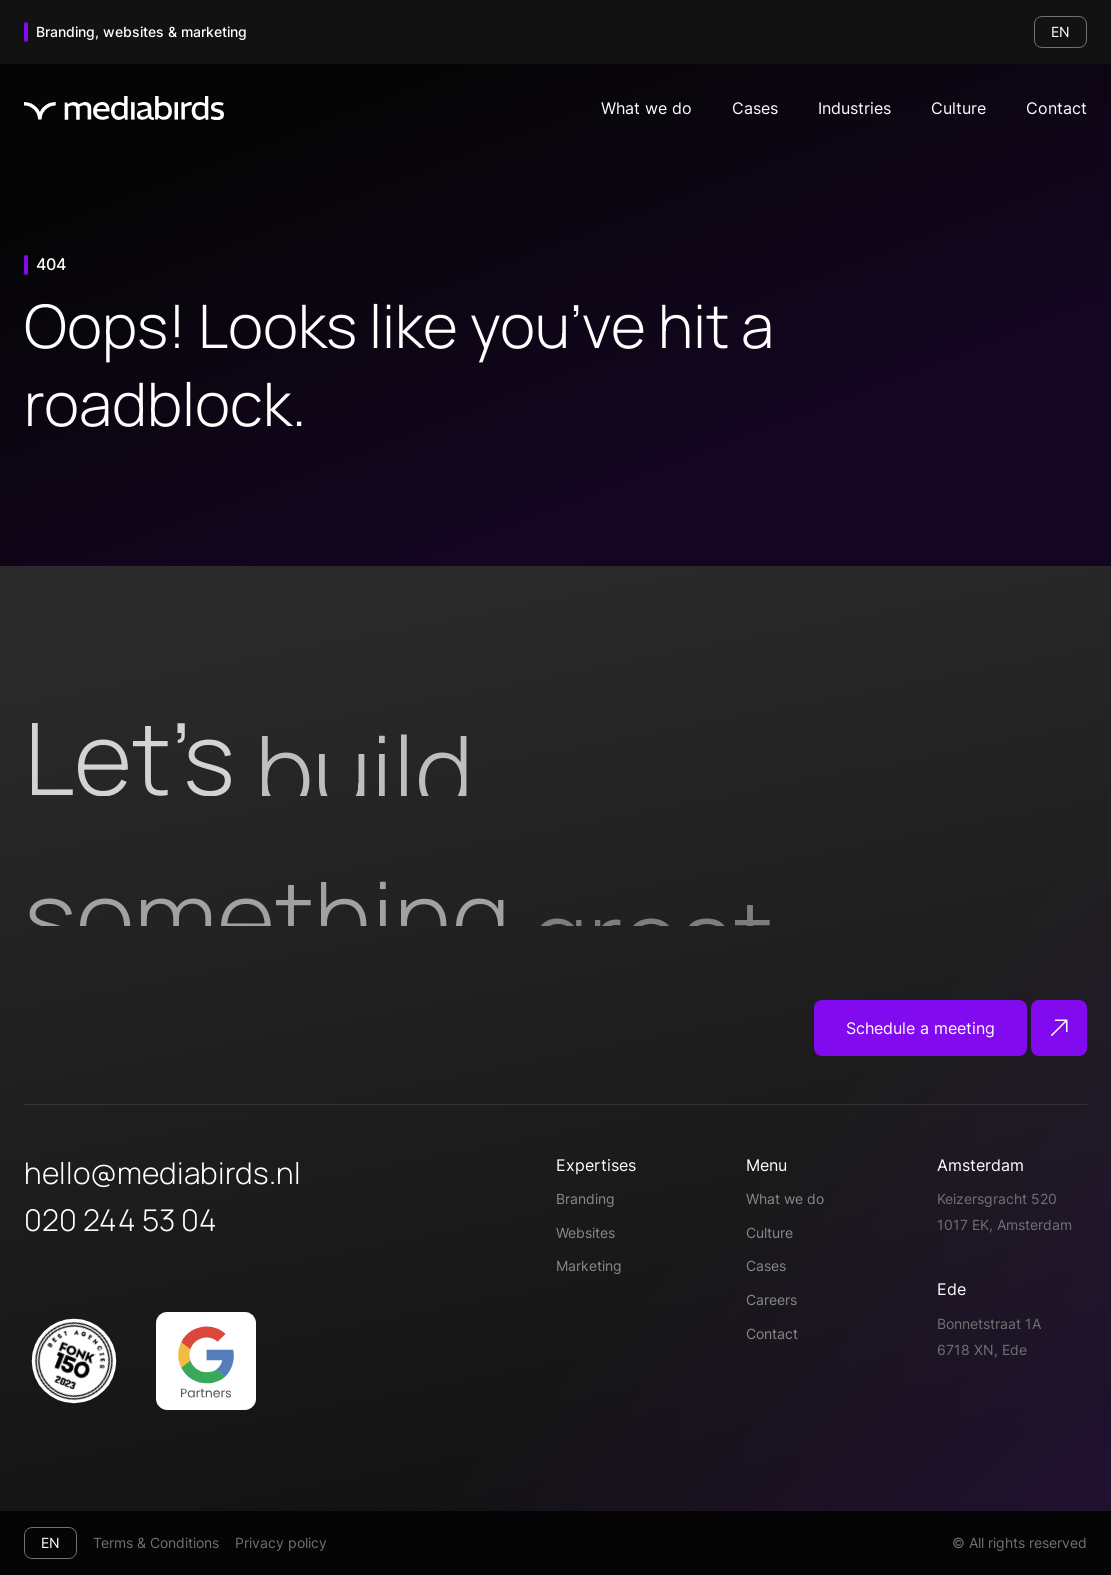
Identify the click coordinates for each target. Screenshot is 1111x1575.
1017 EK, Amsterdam (1004, 1224)
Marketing (589, 1265)
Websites (585, 1232)
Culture (958, 108)
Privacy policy (281, 1542)
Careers (771, 1299)
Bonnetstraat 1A (989, 1323)
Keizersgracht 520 (997, 1198)
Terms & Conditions (156, 1542)
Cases (755, 108)
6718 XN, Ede (982, 1349)
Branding (585, 1198)
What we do (646, 108)
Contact (1056, 108)
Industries (854, 108)
